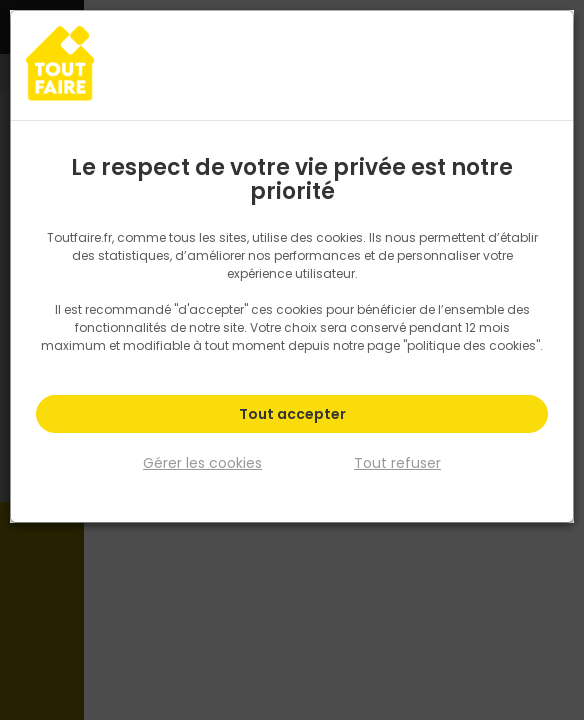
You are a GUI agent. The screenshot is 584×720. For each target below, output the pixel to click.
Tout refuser (397, 462)
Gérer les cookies (202, 462)
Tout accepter (292, 414)
